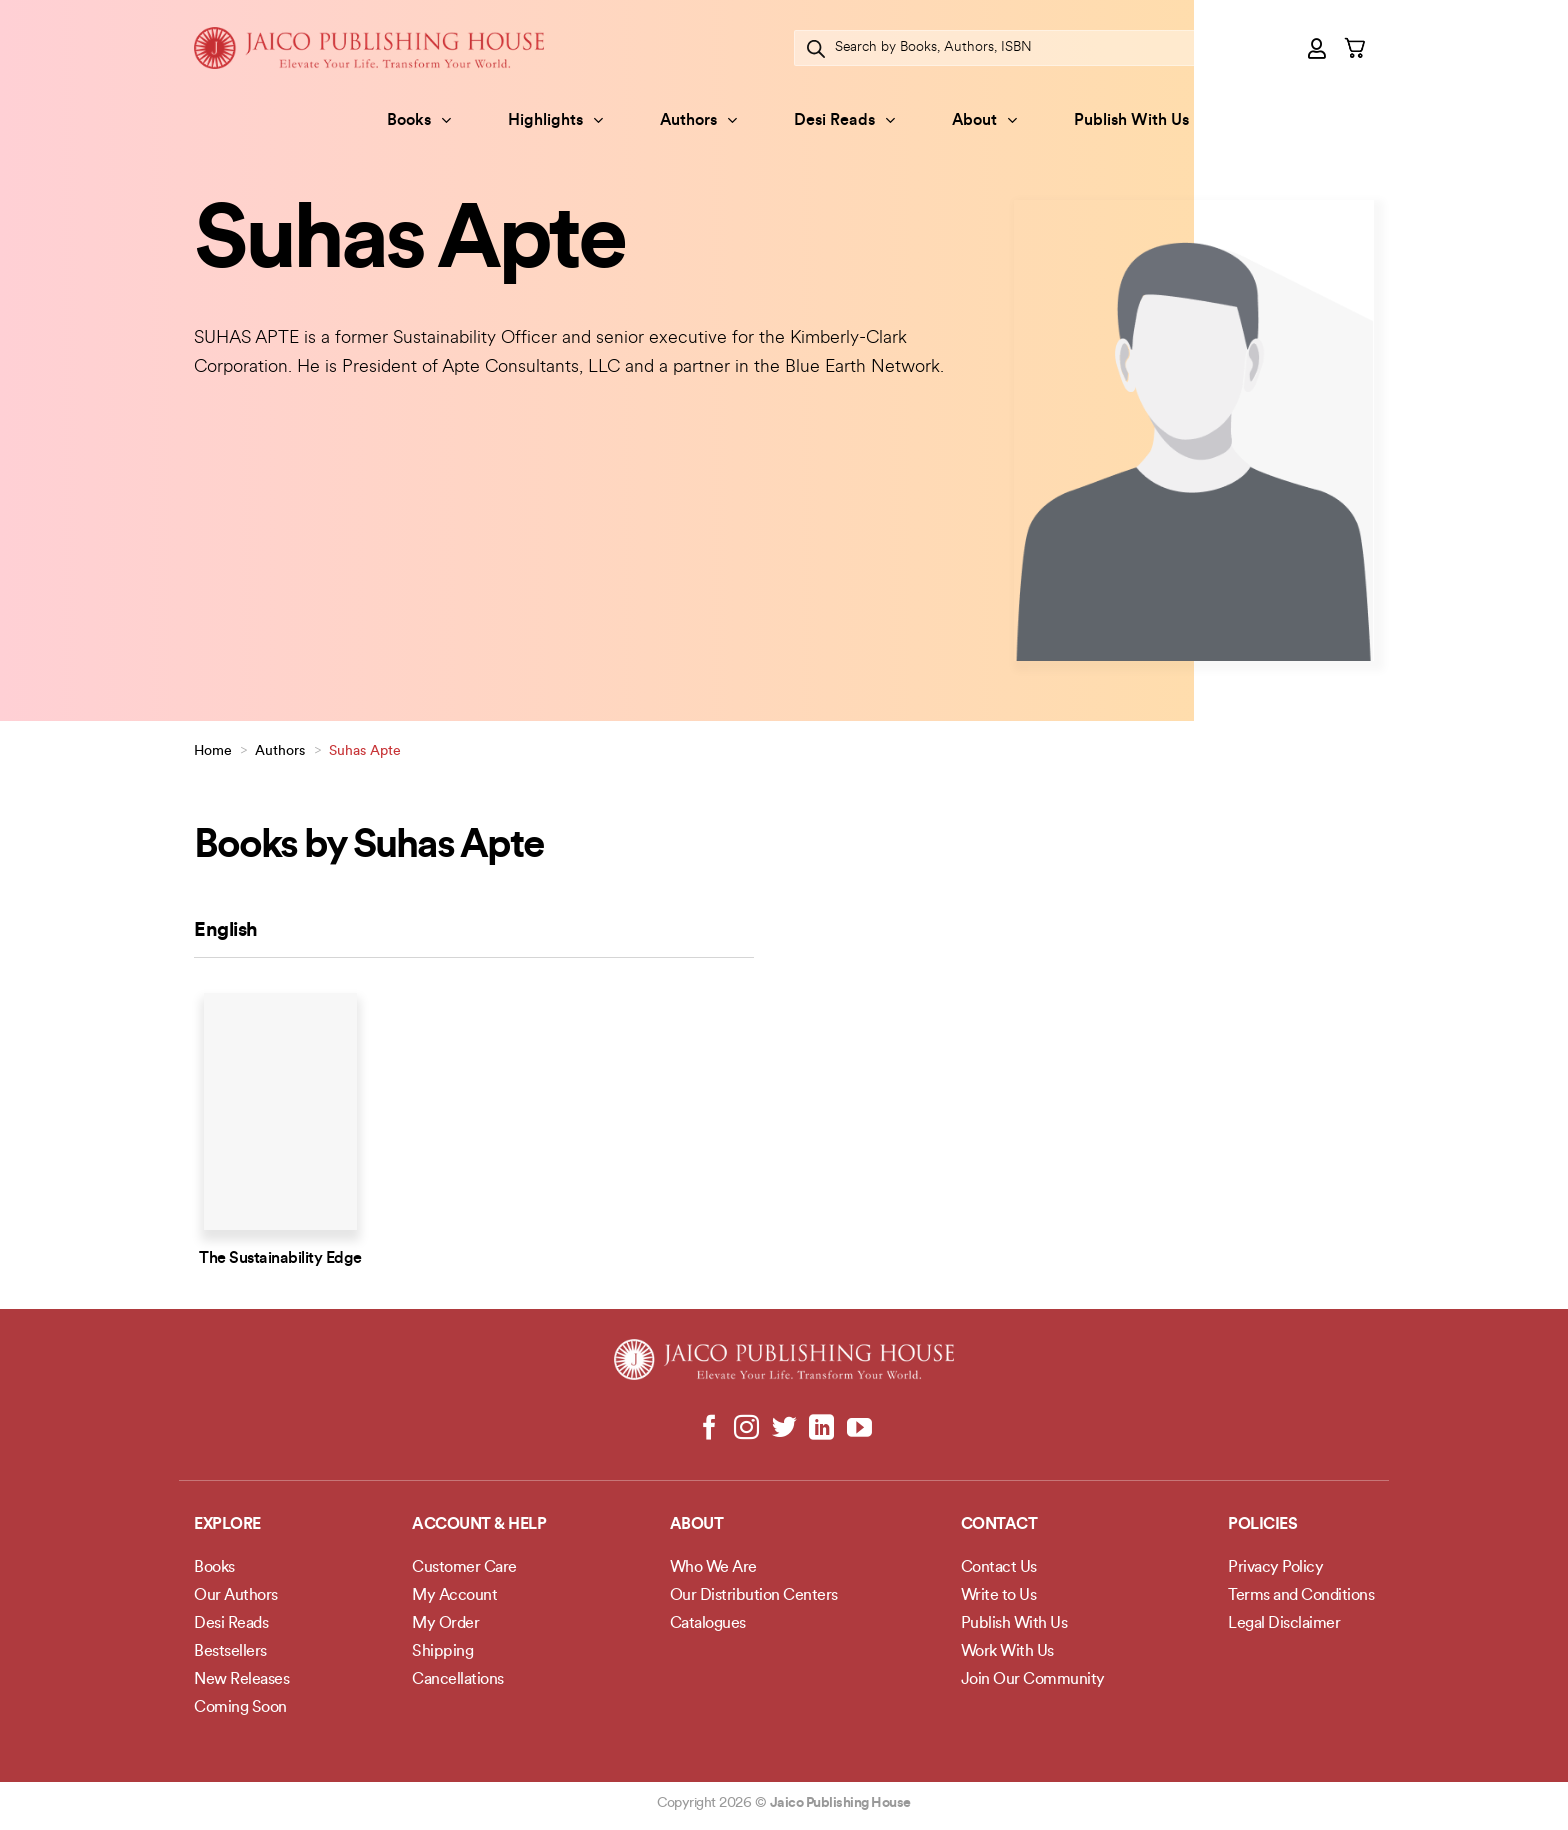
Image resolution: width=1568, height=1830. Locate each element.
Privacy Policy (1275, 1568)
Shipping (442, 1652)
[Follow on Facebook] (709, 1429)
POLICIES (1262, 1525)
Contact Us (999, 1568)
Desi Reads (844, 120)
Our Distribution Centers (754, 1596)
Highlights (555, 120)
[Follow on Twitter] (784, 1429)
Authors (698, 120)
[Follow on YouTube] (858, 1429)
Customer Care (464, 1568)
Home (213, 751)
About (984, 120)
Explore (227, 1525)
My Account (454, 1596)
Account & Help (479, 1525)
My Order (445, 1624)
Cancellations (458, 1680)
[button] (1318, 48)
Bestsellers (230, 1652)
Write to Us (999, 1596)
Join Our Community (1033, 1680)
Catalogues (708, 1624)
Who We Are (713, 1568)
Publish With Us (1131, 121)
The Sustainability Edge (280, 1259)
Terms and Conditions (1301, 1596)
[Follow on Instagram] (746, 1429)
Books (419, 120)
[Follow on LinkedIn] (821, 1429)
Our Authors (236, 1596)
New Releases (241, 1680)
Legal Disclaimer (1284, 1624)
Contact (999, 1525)
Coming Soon (240, 1708)
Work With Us (1007, 1652)
